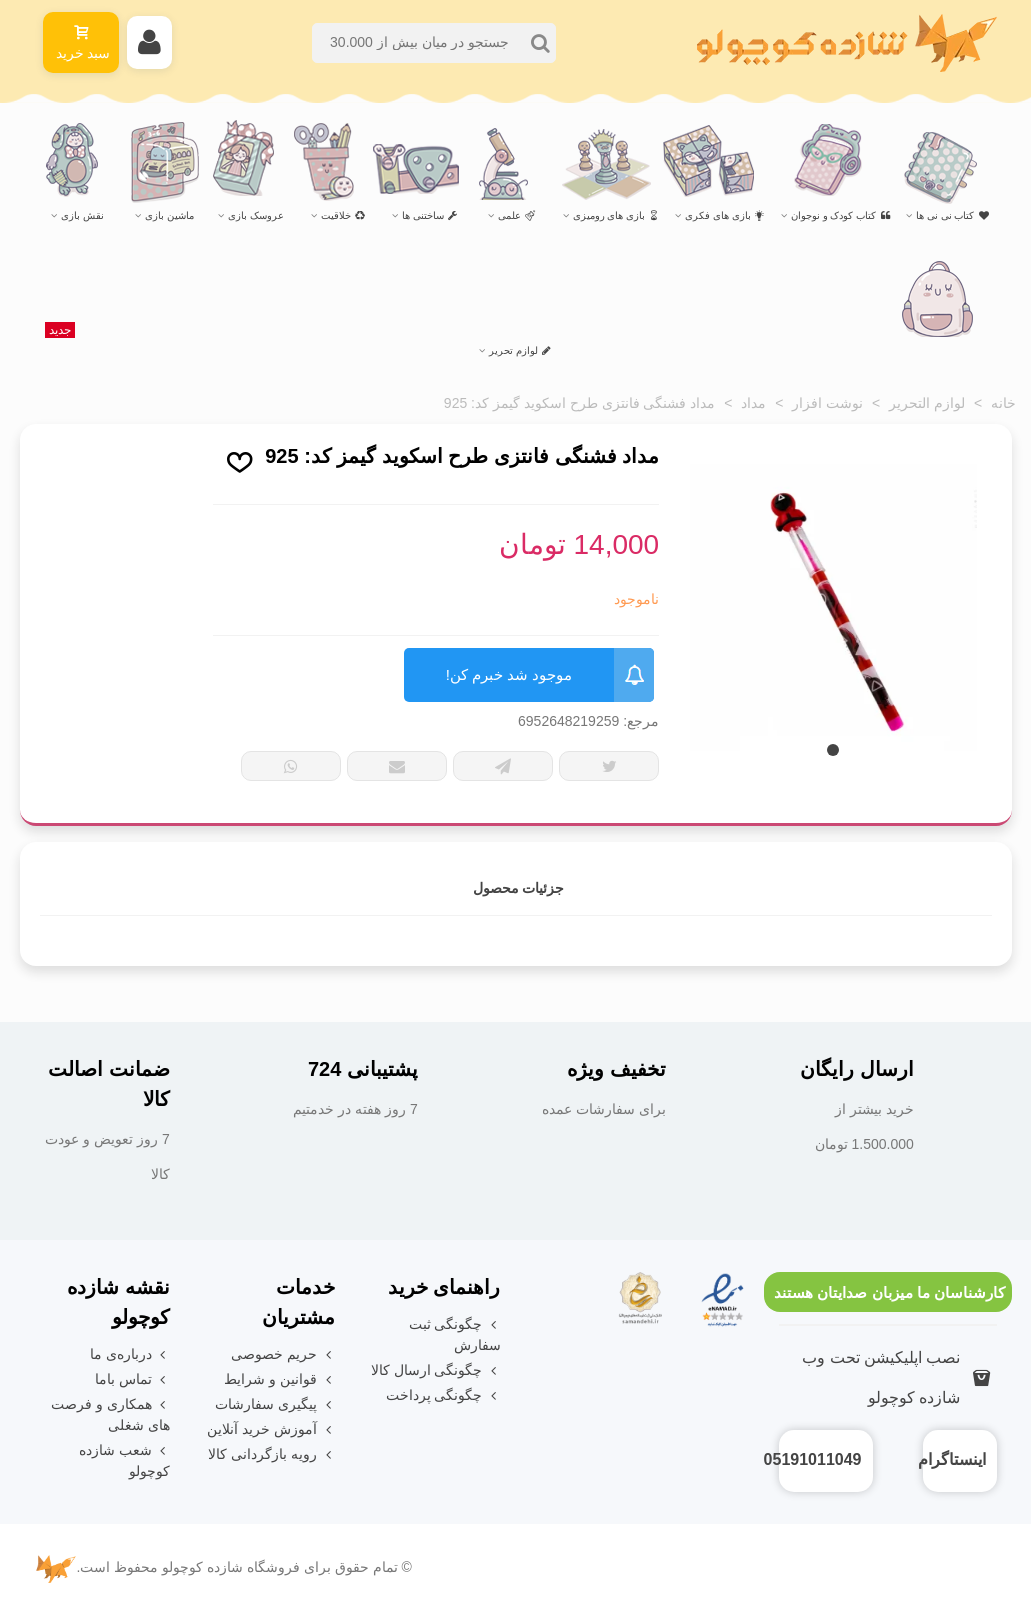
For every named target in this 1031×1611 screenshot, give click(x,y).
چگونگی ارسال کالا (436, 1370)
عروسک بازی (256, 215)
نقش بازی (82, 215)
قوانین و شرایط (279, 1379)
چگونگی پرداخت (443, 1395)
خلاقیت (343, 215)
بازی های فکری (725, 215)
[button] (833, 750)
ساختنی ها (430, 215)
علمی (516, 215)
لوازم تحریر (298, 342)
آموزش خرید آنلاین (271, 1429)
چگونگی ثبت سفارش (455, 1333)
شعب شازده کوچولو (124, 1459)
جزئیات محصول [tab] (519, 888)
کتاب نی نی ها (952, 215)
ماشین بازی (169, 215)
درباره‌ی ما (130, 1354)
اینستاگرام (952, 1459)
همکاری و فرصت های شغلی (110, 1413)
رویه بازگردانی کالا (271, 1454)
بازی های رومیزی (616, 215)
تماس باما (132, 1379)
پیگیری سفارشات (275, 1404)
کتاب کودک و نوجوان (840, 215)
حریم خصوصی (283, 1354)
